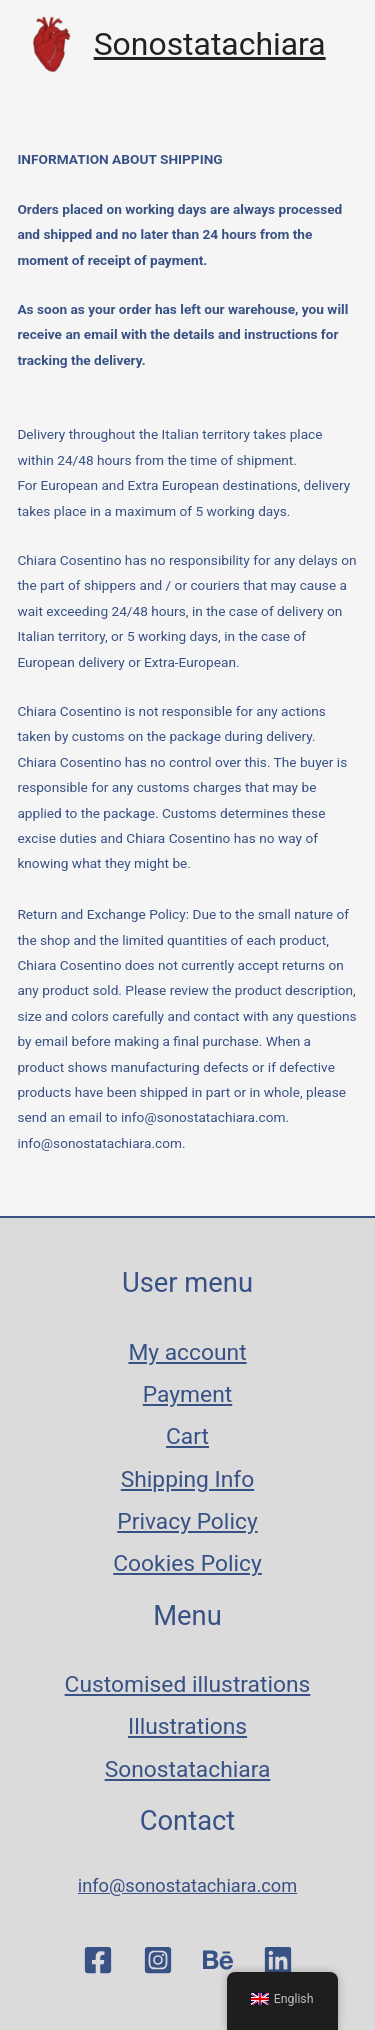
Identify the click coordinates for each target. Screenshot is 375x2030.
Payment (187, 1394)
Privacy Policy (187, 1521)
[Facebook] (98, 1960)
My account (187, 1352)
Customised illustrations (188, 1684)
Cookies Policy (187, 1563)
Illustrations (187, 1726)
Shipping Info (188, 1479)
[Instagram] (158, 1960)
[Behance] (218, 1960)
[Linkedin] (278, 1960)
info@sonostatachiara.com (99, 1143)
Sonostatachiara (210, 44)
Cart (187, 1436)
